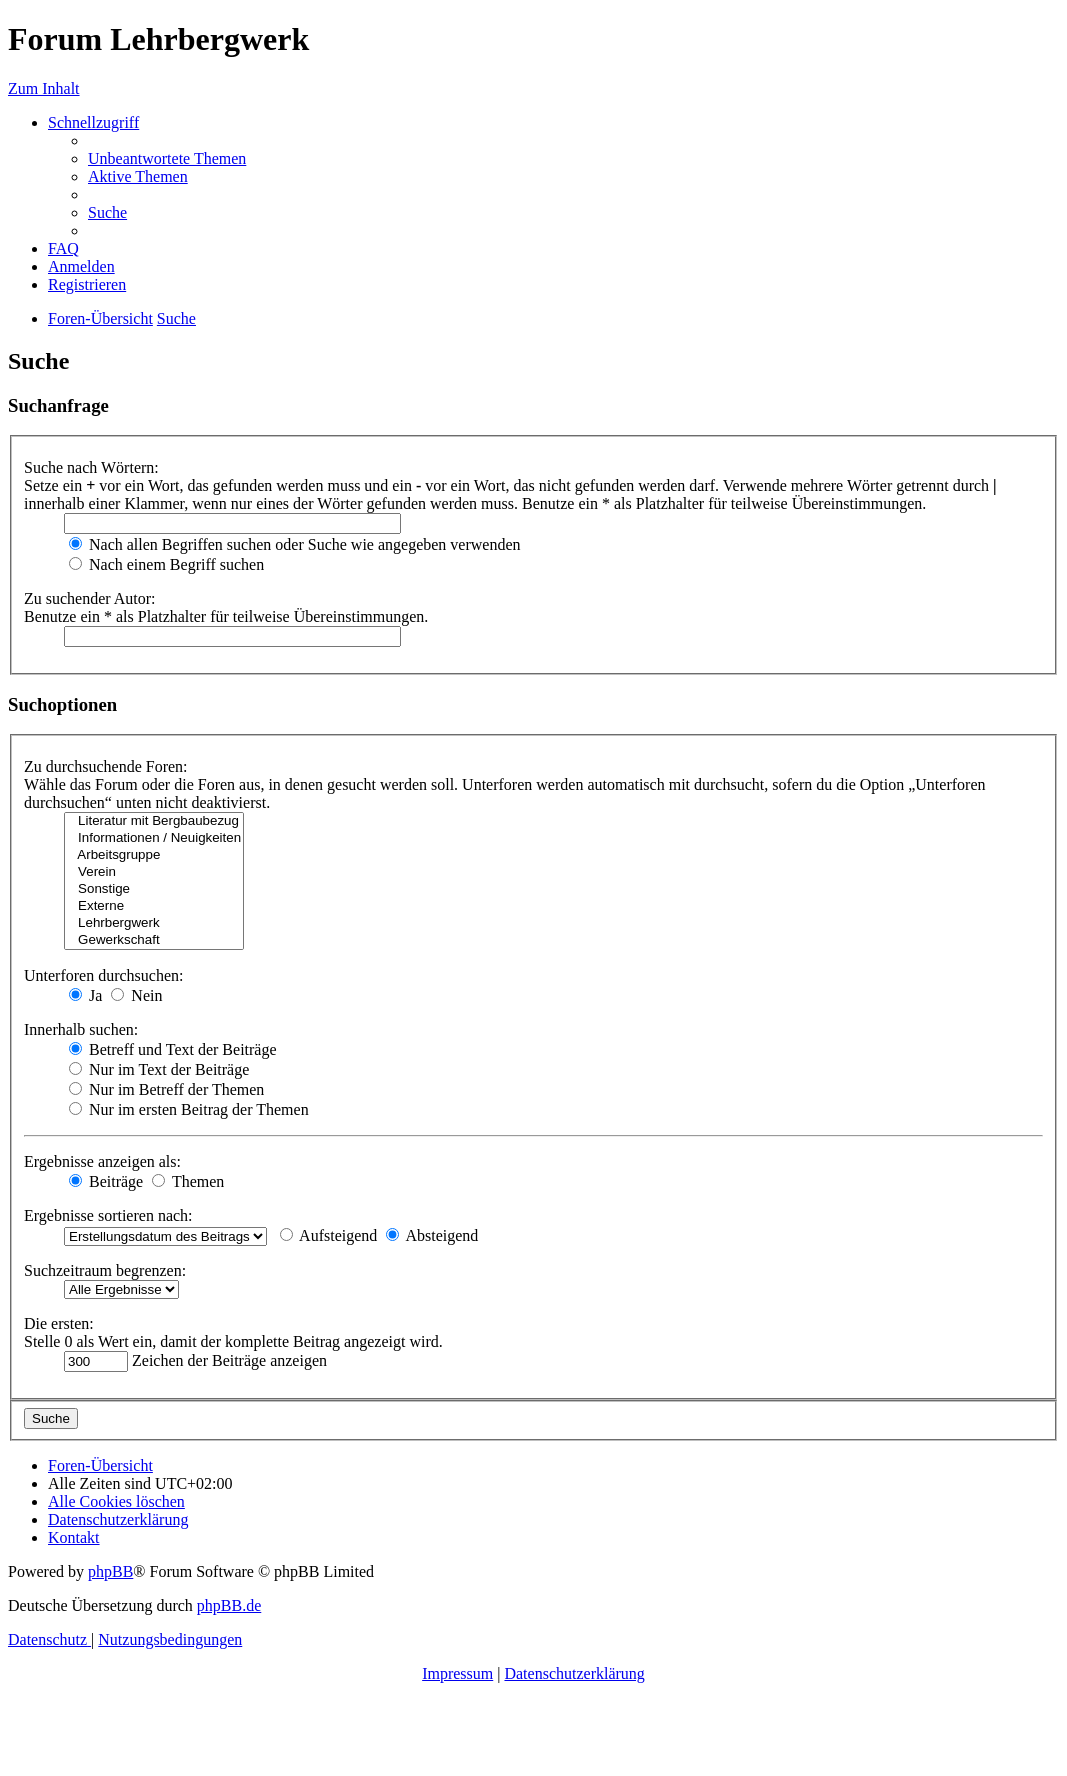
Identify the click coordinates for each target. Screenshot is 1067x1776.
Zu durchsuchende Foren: (106, 766)
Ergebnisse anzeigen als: (102, 1161)
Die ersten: (59, 1323)
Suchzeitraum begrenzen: (105, 1270)
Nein (136, 995)
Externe (154, 906)
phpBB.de (229, 1605)
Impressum (457, 1673)
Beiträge (106, 1181)
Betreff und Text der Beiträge (173, 1049)
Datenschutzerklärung (574, 1673)
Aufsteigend (328, 1235)
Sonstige (154, 889)
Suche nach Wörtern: (91, 467)
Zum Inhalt (44, 88)
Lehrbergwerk (154, 923)
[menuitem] (167, 158)
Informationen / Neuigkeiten (154, 838)
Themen (188, 1181)
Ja (85, 995)
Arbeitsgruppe (154, 855)
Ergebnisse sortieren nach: (108, 1215)
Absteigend (432, 1235)
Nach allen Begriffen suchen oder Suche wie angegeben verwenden (295, 544)
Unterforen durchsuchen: (104, 975)
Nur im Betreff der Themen (166, 1089)
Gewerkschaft (154, 940)
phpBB (110, 1571)
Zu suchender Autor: (90, 598)
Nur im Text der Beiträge (159, 1069)
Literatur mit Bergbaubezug (154, 821)
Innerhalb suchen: (81, 1029)
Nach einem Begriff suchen (166, 564)
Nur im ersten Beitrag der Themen (189, 1109)
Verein (154, 872)
